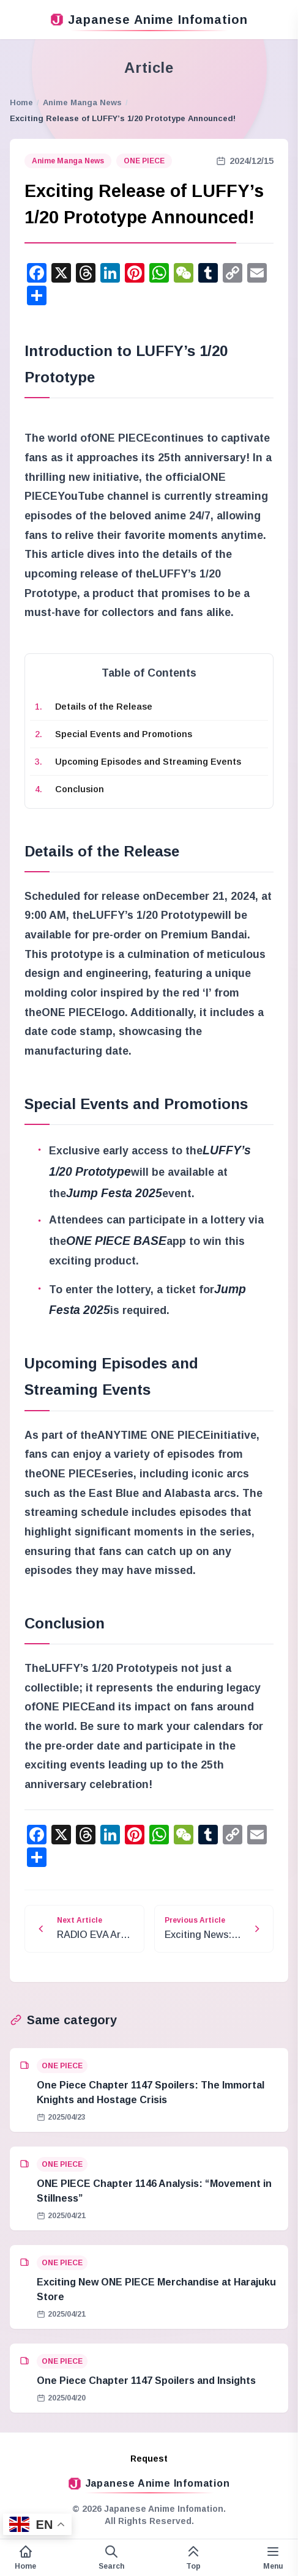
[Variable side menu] (273, 2557)
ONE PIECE (144, 161)
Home (21, 102)
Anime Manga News (82, 102)
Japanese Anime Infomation (149, 19)
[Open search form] (111, 2557)
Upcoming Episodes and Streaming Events (148, 761)
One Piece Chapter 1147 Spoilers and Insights (146, 2380)
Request (149, 2458)
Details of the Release (103, 706)
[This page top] (193, 2557)
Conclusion (79, 789)
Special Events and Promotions (123, 734)
